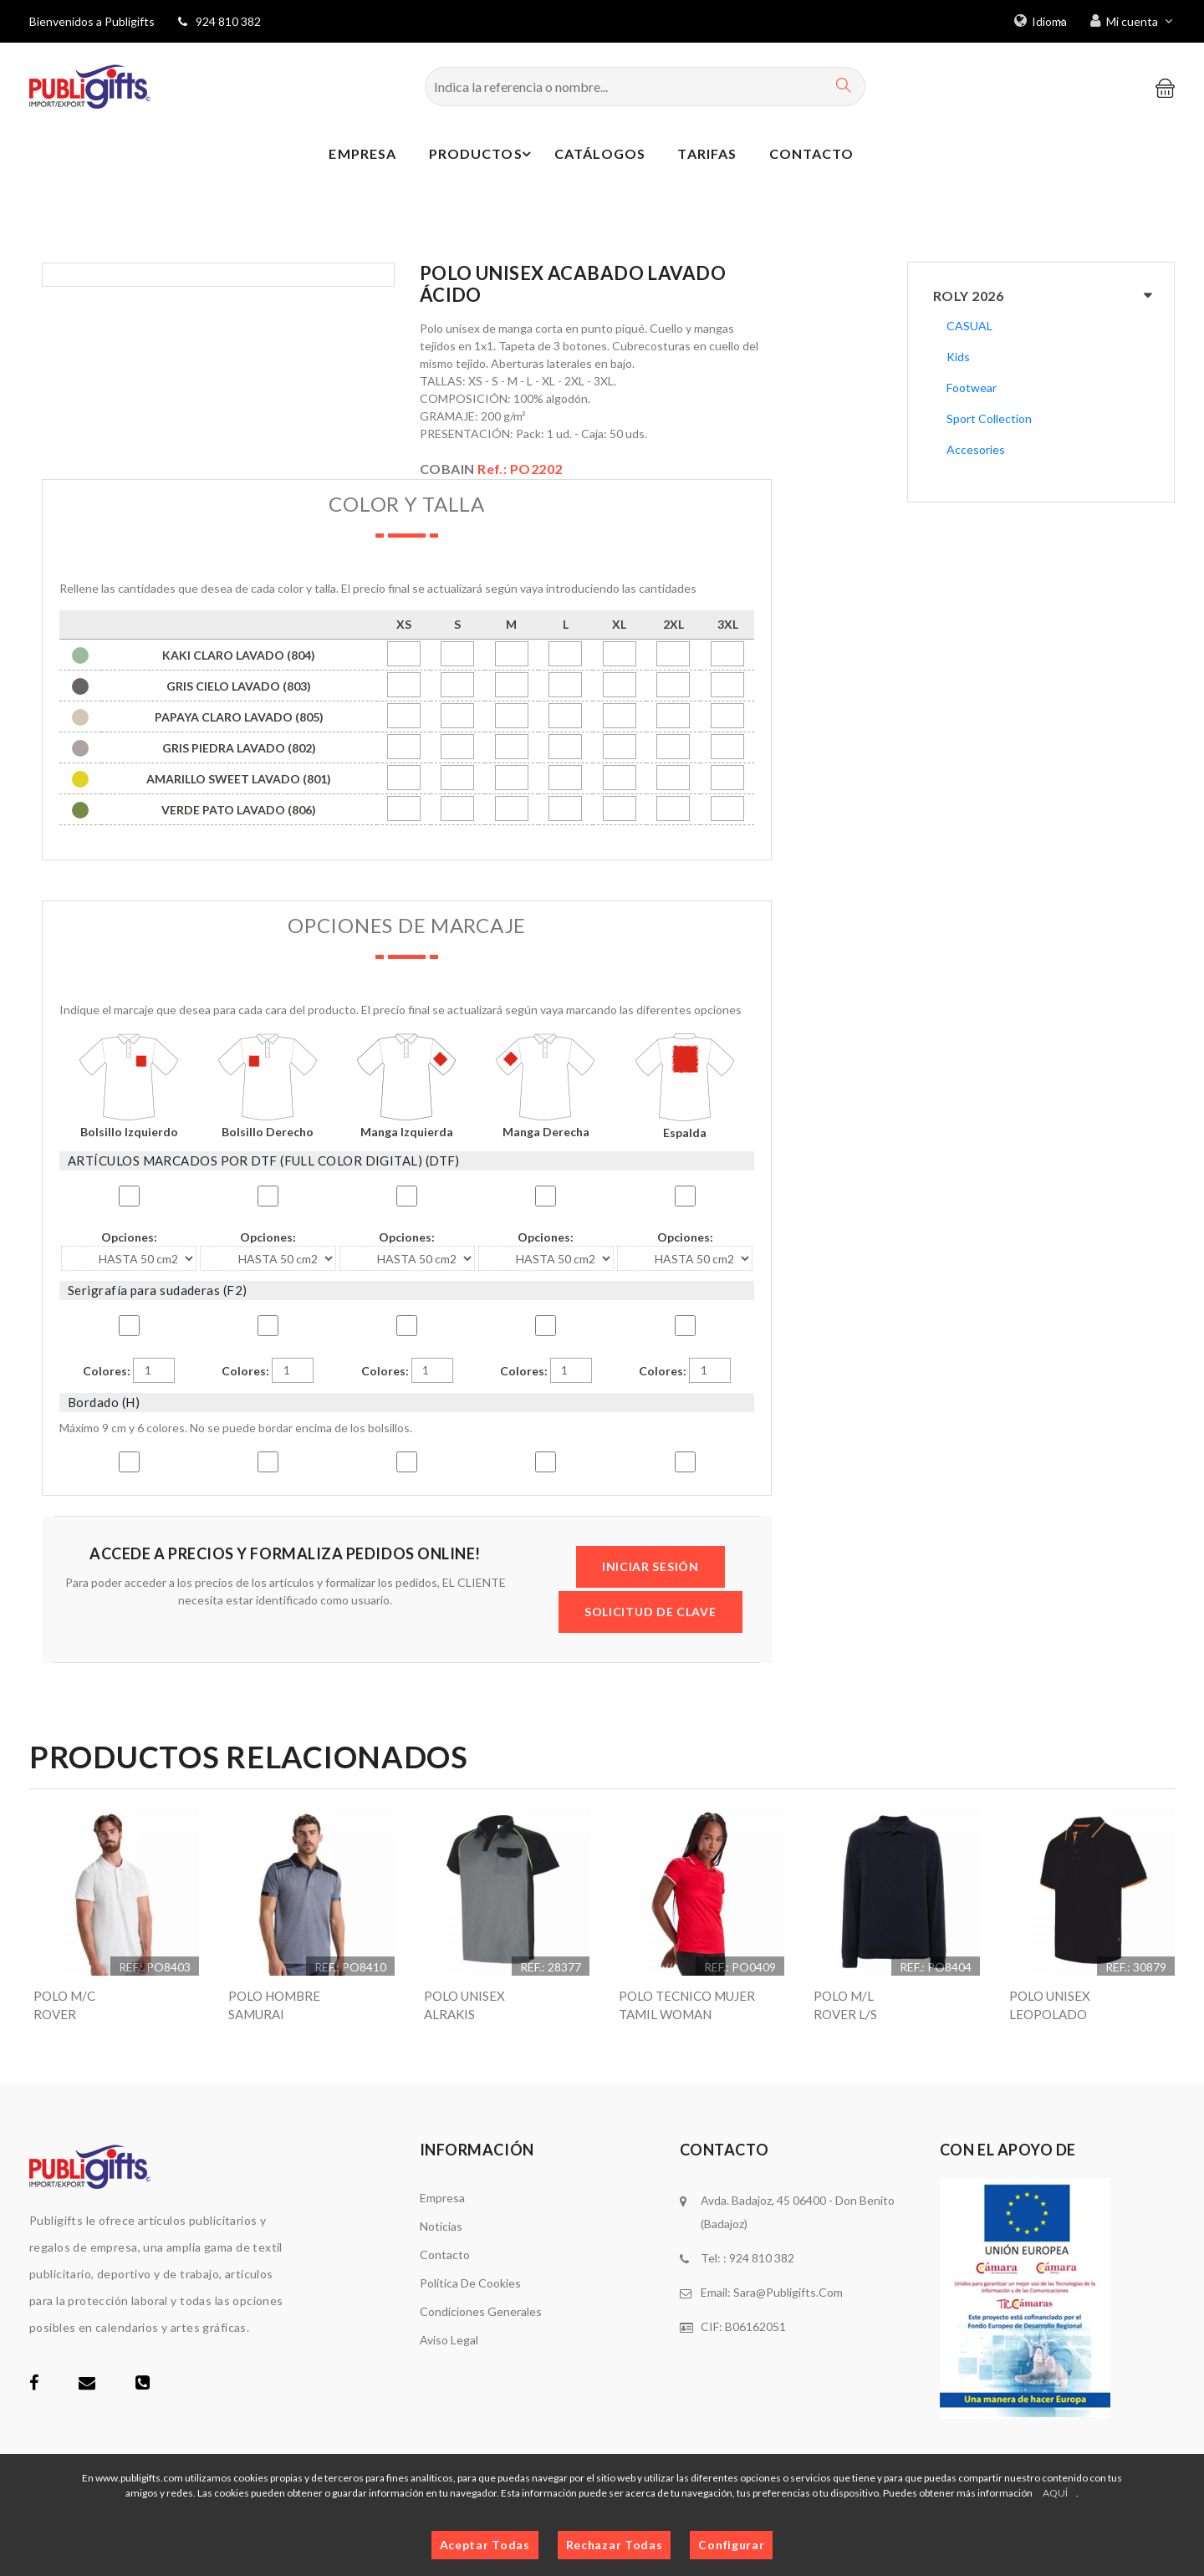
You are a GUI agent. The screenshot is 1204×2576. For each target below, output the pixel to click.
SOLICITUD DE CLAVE (650, 1611)
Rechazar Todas (614, 2545)
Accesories (975, 449)
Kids (958, 356)
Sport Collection (989, 418)
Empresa (346, 156)
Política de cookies (470, 2285)
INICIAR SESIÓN (650, 1566)
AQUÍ (1055, 2493)
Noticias (441, 2228)
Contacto (811, 156)
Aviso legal (449, 2341)
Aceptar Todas (485, 2545)
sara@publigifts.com (788, 2294)
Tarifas (702, 156)
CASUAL (969, 326)
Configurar (731, 2545)
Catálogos (591, 156)
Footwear (971, 387)
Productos (476, 155)
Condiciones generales (481, 2313)
